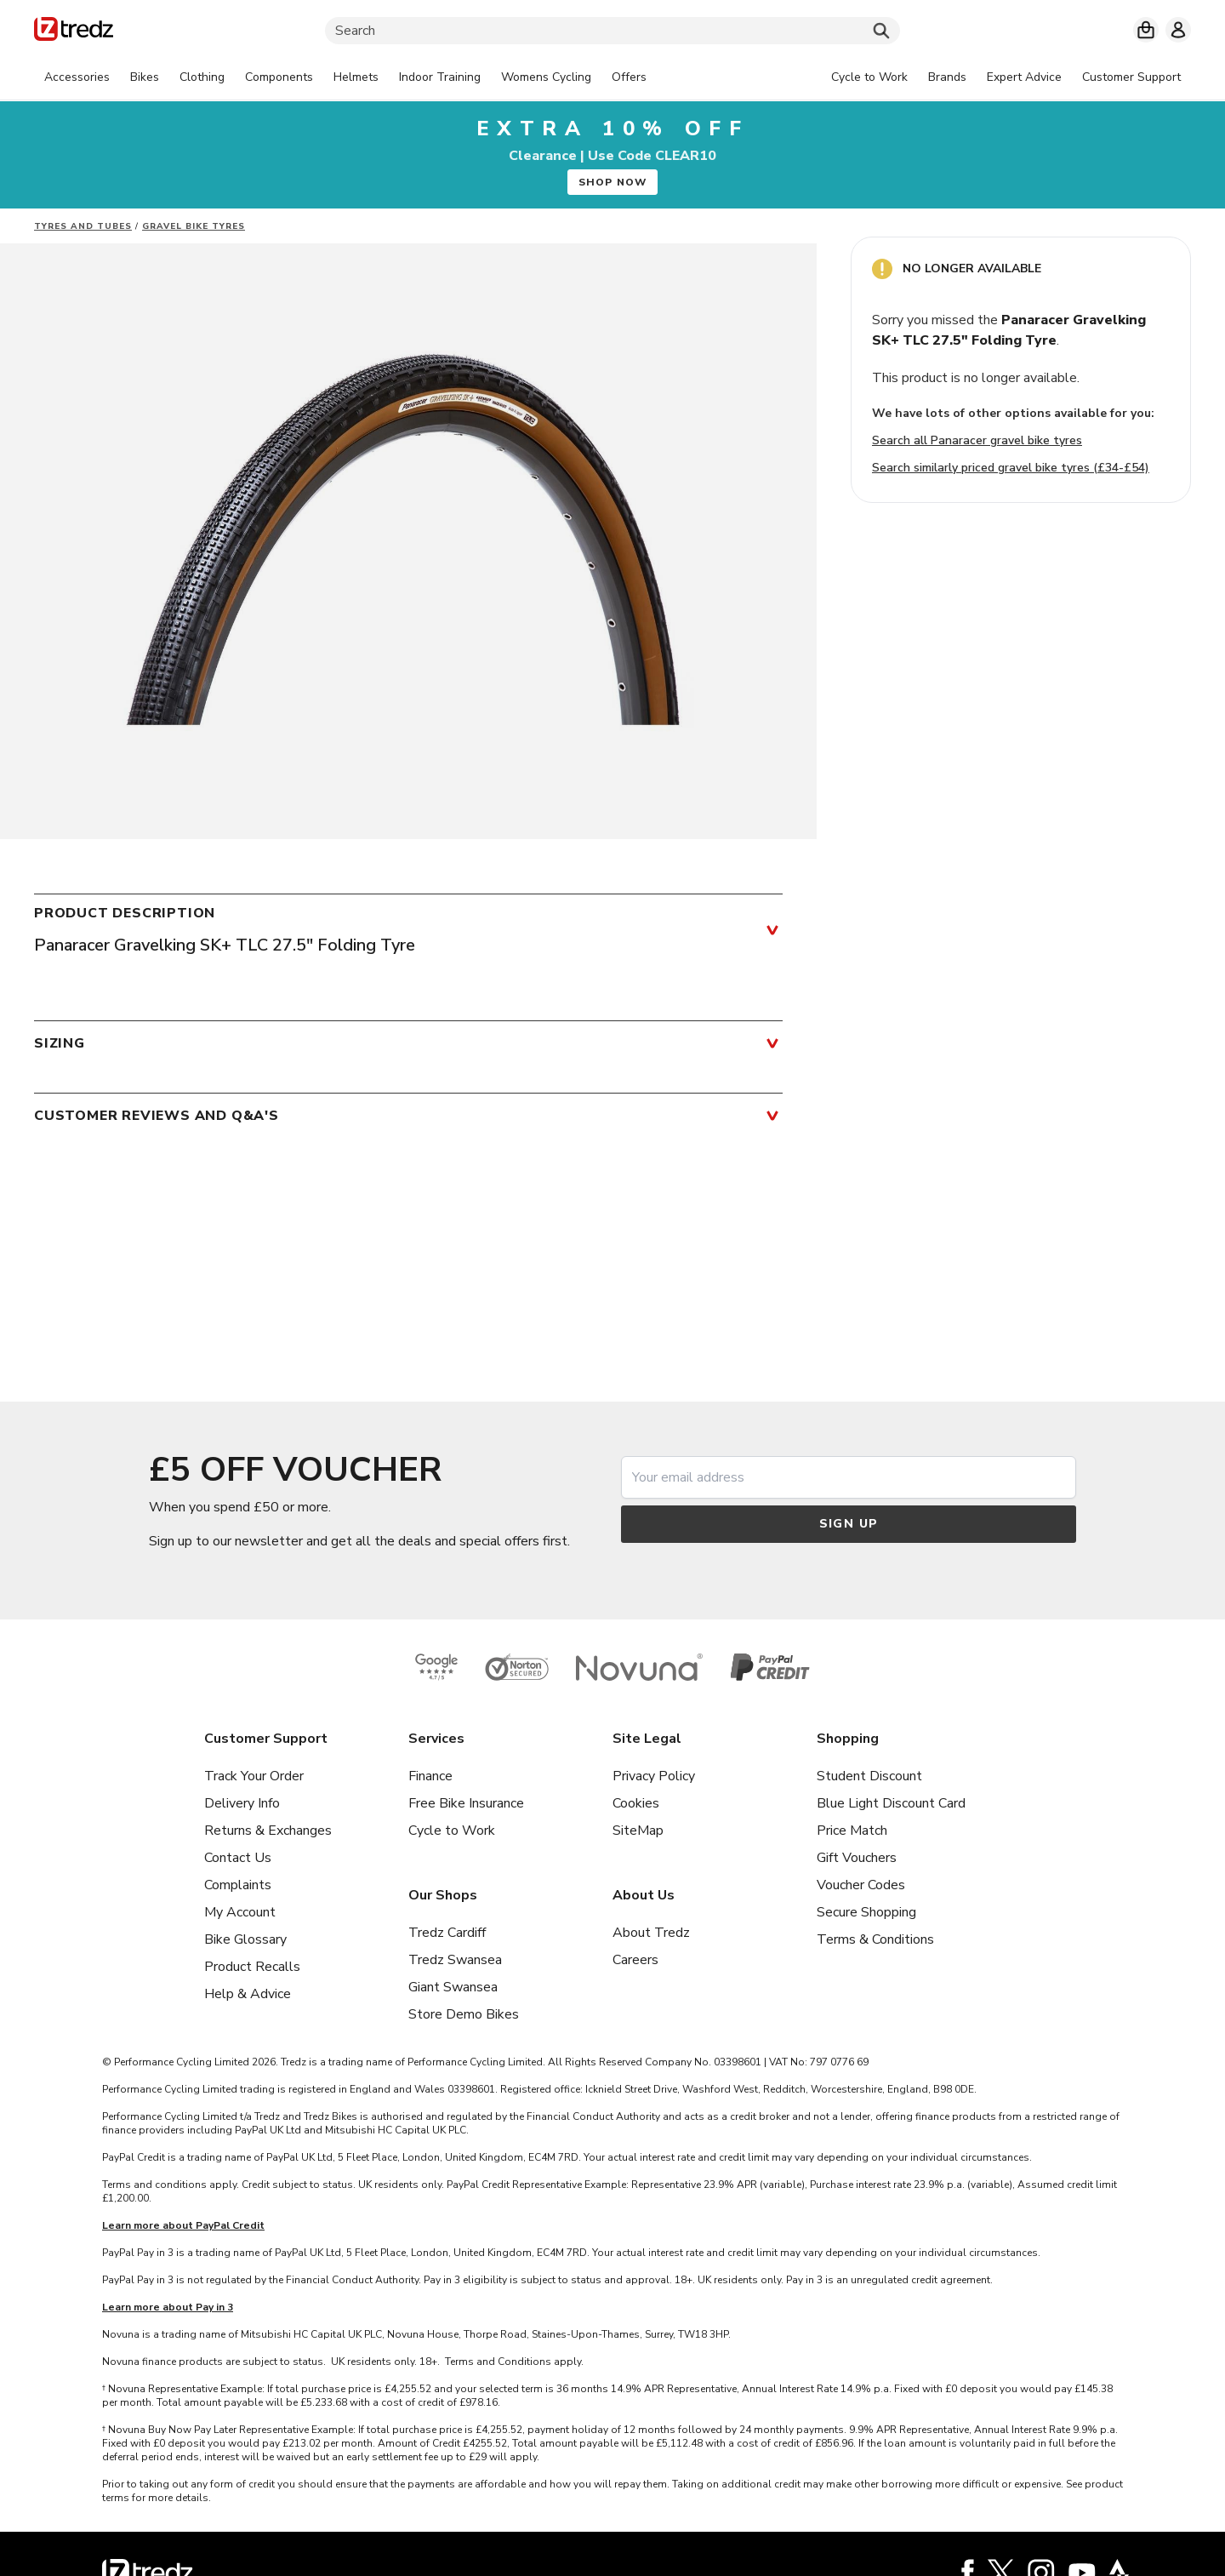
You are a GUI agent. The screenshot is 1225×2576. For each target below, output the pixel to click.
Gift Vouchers (857, 1857)
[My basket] (1146, 30)
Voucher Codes (861, 1885)
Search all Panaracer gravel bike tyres (977, 440)
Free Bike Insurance (466, 1803)
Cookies (635, 1803)
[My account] (1178, 30)
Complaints (237, 1885)
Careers (635, 1960)
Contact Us (237, 1857)
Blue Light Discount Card (891, 1803)
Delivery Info (242, 1803)
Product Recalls (252, 1966)
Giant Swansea (453, 1987)
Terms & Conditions (875, 1939)
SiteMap (638, 1830)
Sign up (849, 1524)
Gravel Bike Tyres (193, 226)
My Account (240, 1912)
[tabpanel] (345, 77)
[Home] (73, 32)
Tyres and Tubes (83, 226)
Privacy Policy (653, 1776)
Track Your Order (254, 1776)
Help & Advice (247, 1994)
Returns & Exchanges (268, 1830)
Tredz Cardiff (447, 1932)
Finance (430, 1776)
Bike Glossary (245, 1939)
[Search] (612, 30)
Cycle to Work (451, 1830)
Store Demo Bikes (463, 2014)
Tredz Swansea (455, 1960)
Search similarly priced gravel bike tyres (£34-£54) (1010, 468)
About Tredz (651, 1932)
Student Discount (869, 1776)
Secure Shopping (866, 1912)
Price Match (852, 1830)
